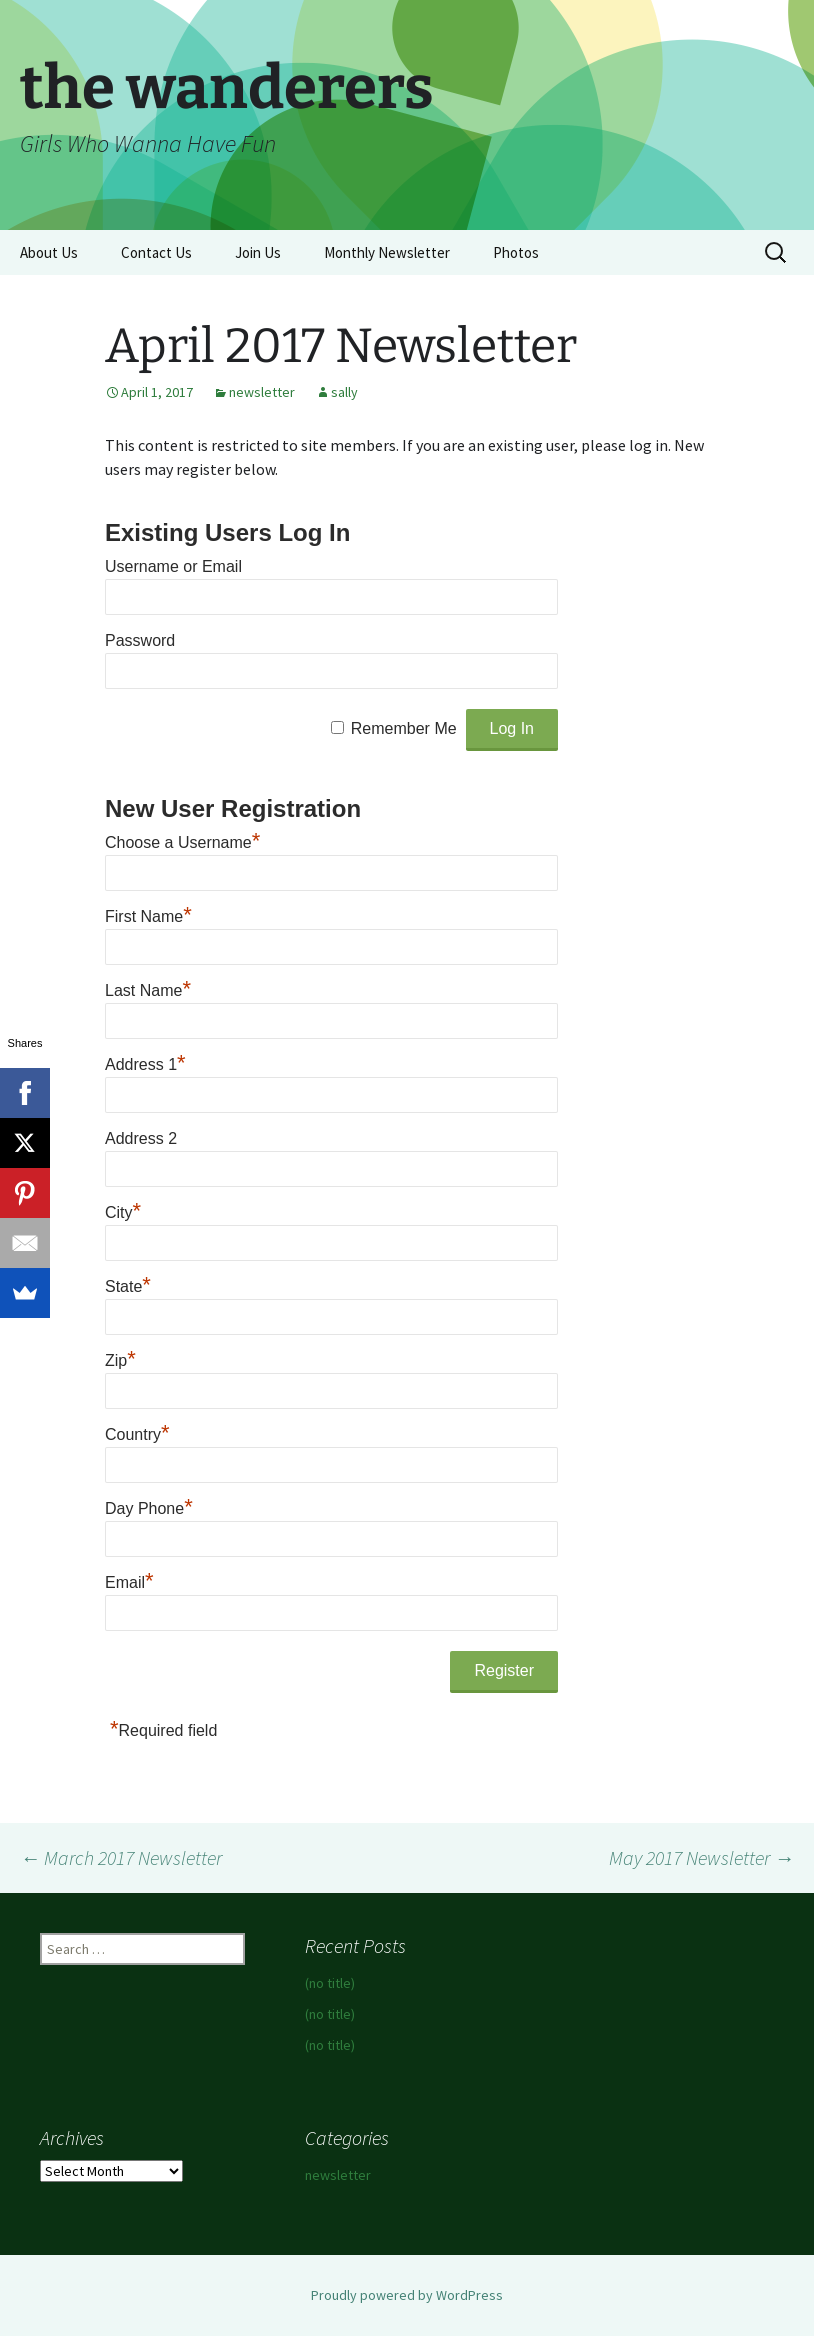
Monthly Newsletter (387, 252)
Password (140, 640)
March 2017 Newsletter (121, 1857)
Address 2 (141, 1138)
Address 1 (145, 1064)
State (128, 1286)
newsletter (262, 392)
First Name (148, 916)
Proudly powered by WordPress (407, 2295)
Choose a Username (182, 842)
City (123, 1212)
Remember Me (404, 728)
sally (344, 392)
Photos (516, 252)
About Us (49, 252)
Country (137, 1434)
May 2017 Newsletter (701, 1857)
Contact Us (156, 252)
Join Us (258, 252)
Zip (120, 1360)
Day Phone (149, 1508)
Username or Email (173, 566)
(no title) (330, 1983)
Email (129, 1582)
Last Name (148, 990)
